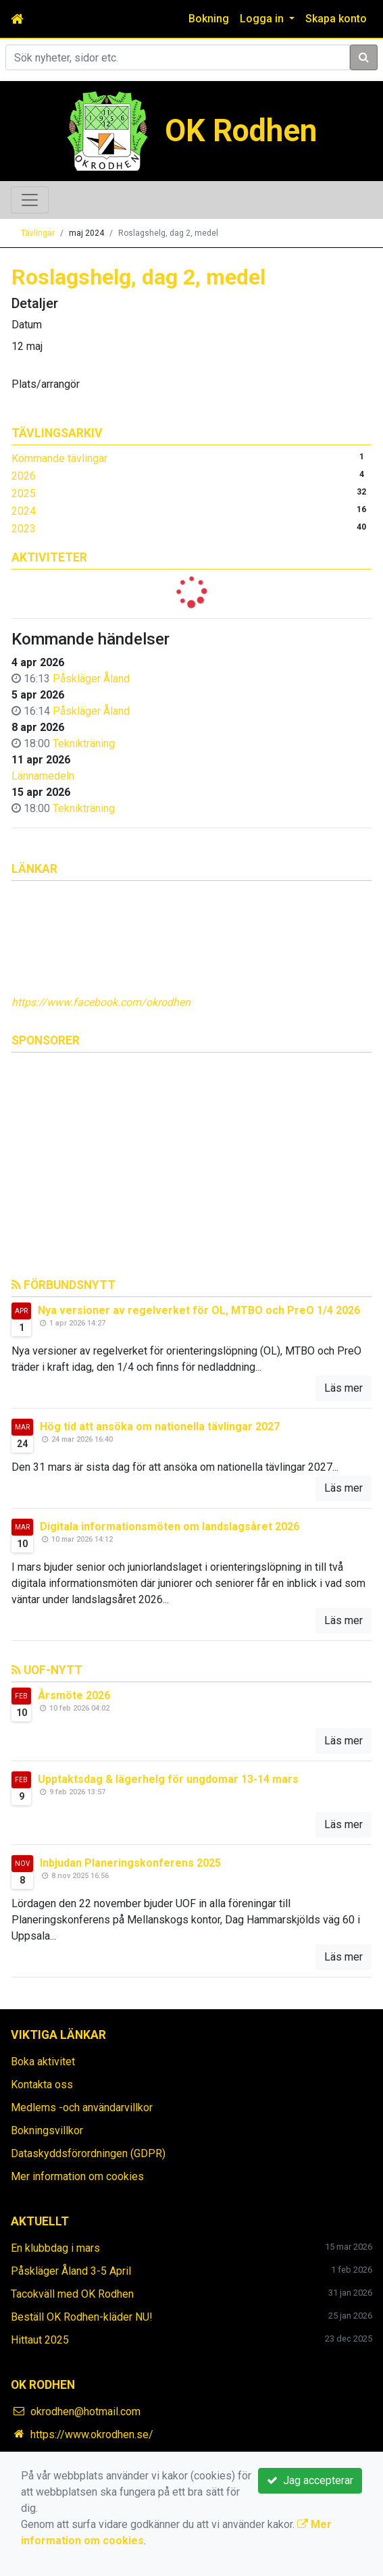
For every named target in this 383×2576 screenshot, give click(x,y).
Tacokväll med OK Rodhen (72, 2294)
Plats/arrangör (45, 384)
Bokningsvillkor (47, 2130)
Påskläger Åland (91, 678)
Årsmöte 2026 (74, 1695)
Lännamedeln (42, 775)
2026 (23, 476)
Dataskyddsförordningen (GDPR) (88, 2153)
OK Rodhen (241, 131)
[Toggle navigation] (30, 199)
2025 (23, 493)
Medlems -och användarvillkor (82, 2107)
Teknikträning (84, 743)
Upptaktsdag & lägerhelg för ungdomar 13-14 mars (168, 1779)
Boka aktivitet (43, 2061)
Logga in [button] (263, 18)
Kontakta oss (42, 2084)
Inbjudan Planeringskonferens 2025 (130, 1863)
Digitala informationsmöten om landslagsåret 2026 (169, 1526)
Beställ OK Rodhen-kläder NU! (82, 2316)
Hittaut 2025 (40, 2339)
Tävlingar (38, 233)
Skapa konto (336, 18)
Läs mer (343, 1388)
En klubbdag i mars (55, 2248)
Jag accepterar (310, 2480)
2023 (23, 528)
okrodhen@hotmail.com (85, 2411)
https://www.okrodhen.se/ (91, 2434)
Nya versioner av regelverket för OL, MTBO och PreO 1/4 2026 (199, 1310)
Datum (26, 324)
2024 (23, 511)
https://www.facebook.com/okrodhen (100, 1002)
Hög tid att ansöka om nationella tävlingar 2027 (160, 1426)
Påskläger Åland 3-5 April (71, 2271)
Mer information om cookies (77, 2176)
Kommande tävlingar (59, 458)
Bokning (208, 18)
